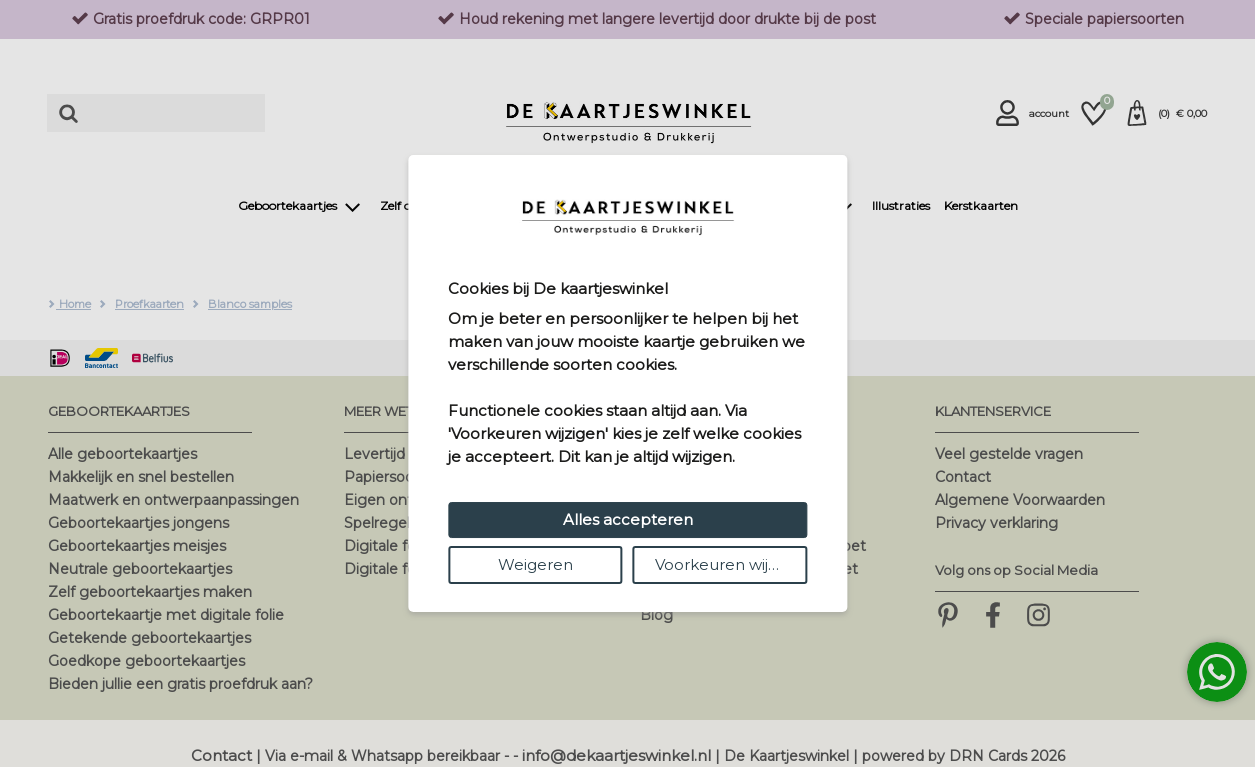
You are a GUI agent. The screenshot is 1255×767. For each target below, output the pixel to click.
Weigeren (535, 564)
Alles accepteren (628, 519)
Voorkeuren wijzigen (731, 564)
